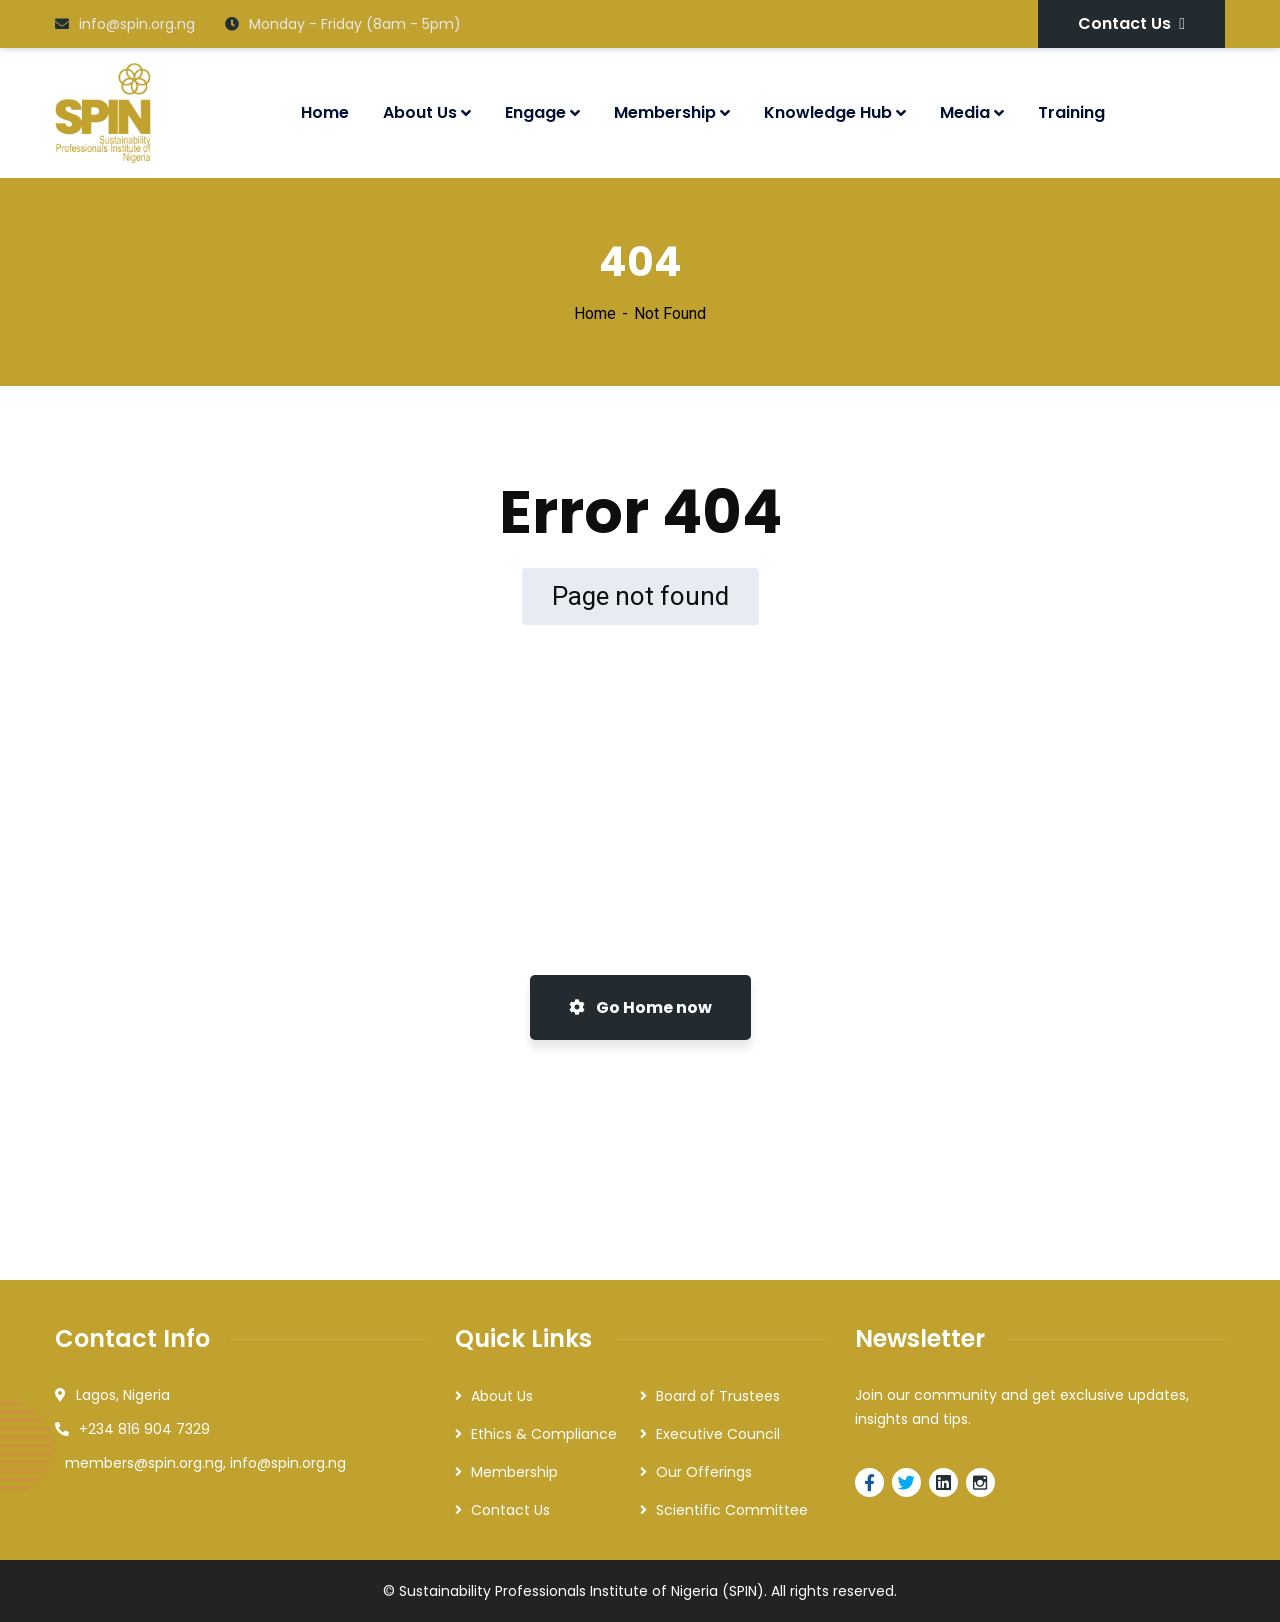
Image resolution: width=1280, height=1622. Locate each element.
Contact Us (1131, 23)
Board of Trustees (718, 1396)
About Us (502, 1396)
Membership (514, 1472)
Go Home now (640, 1007)
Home (595, 313)
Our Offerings (704, 1472)
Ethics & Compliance (544, 1434)
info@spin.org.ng (125, 24)
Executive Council (718, 1434)
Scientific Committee (732, 1510)
